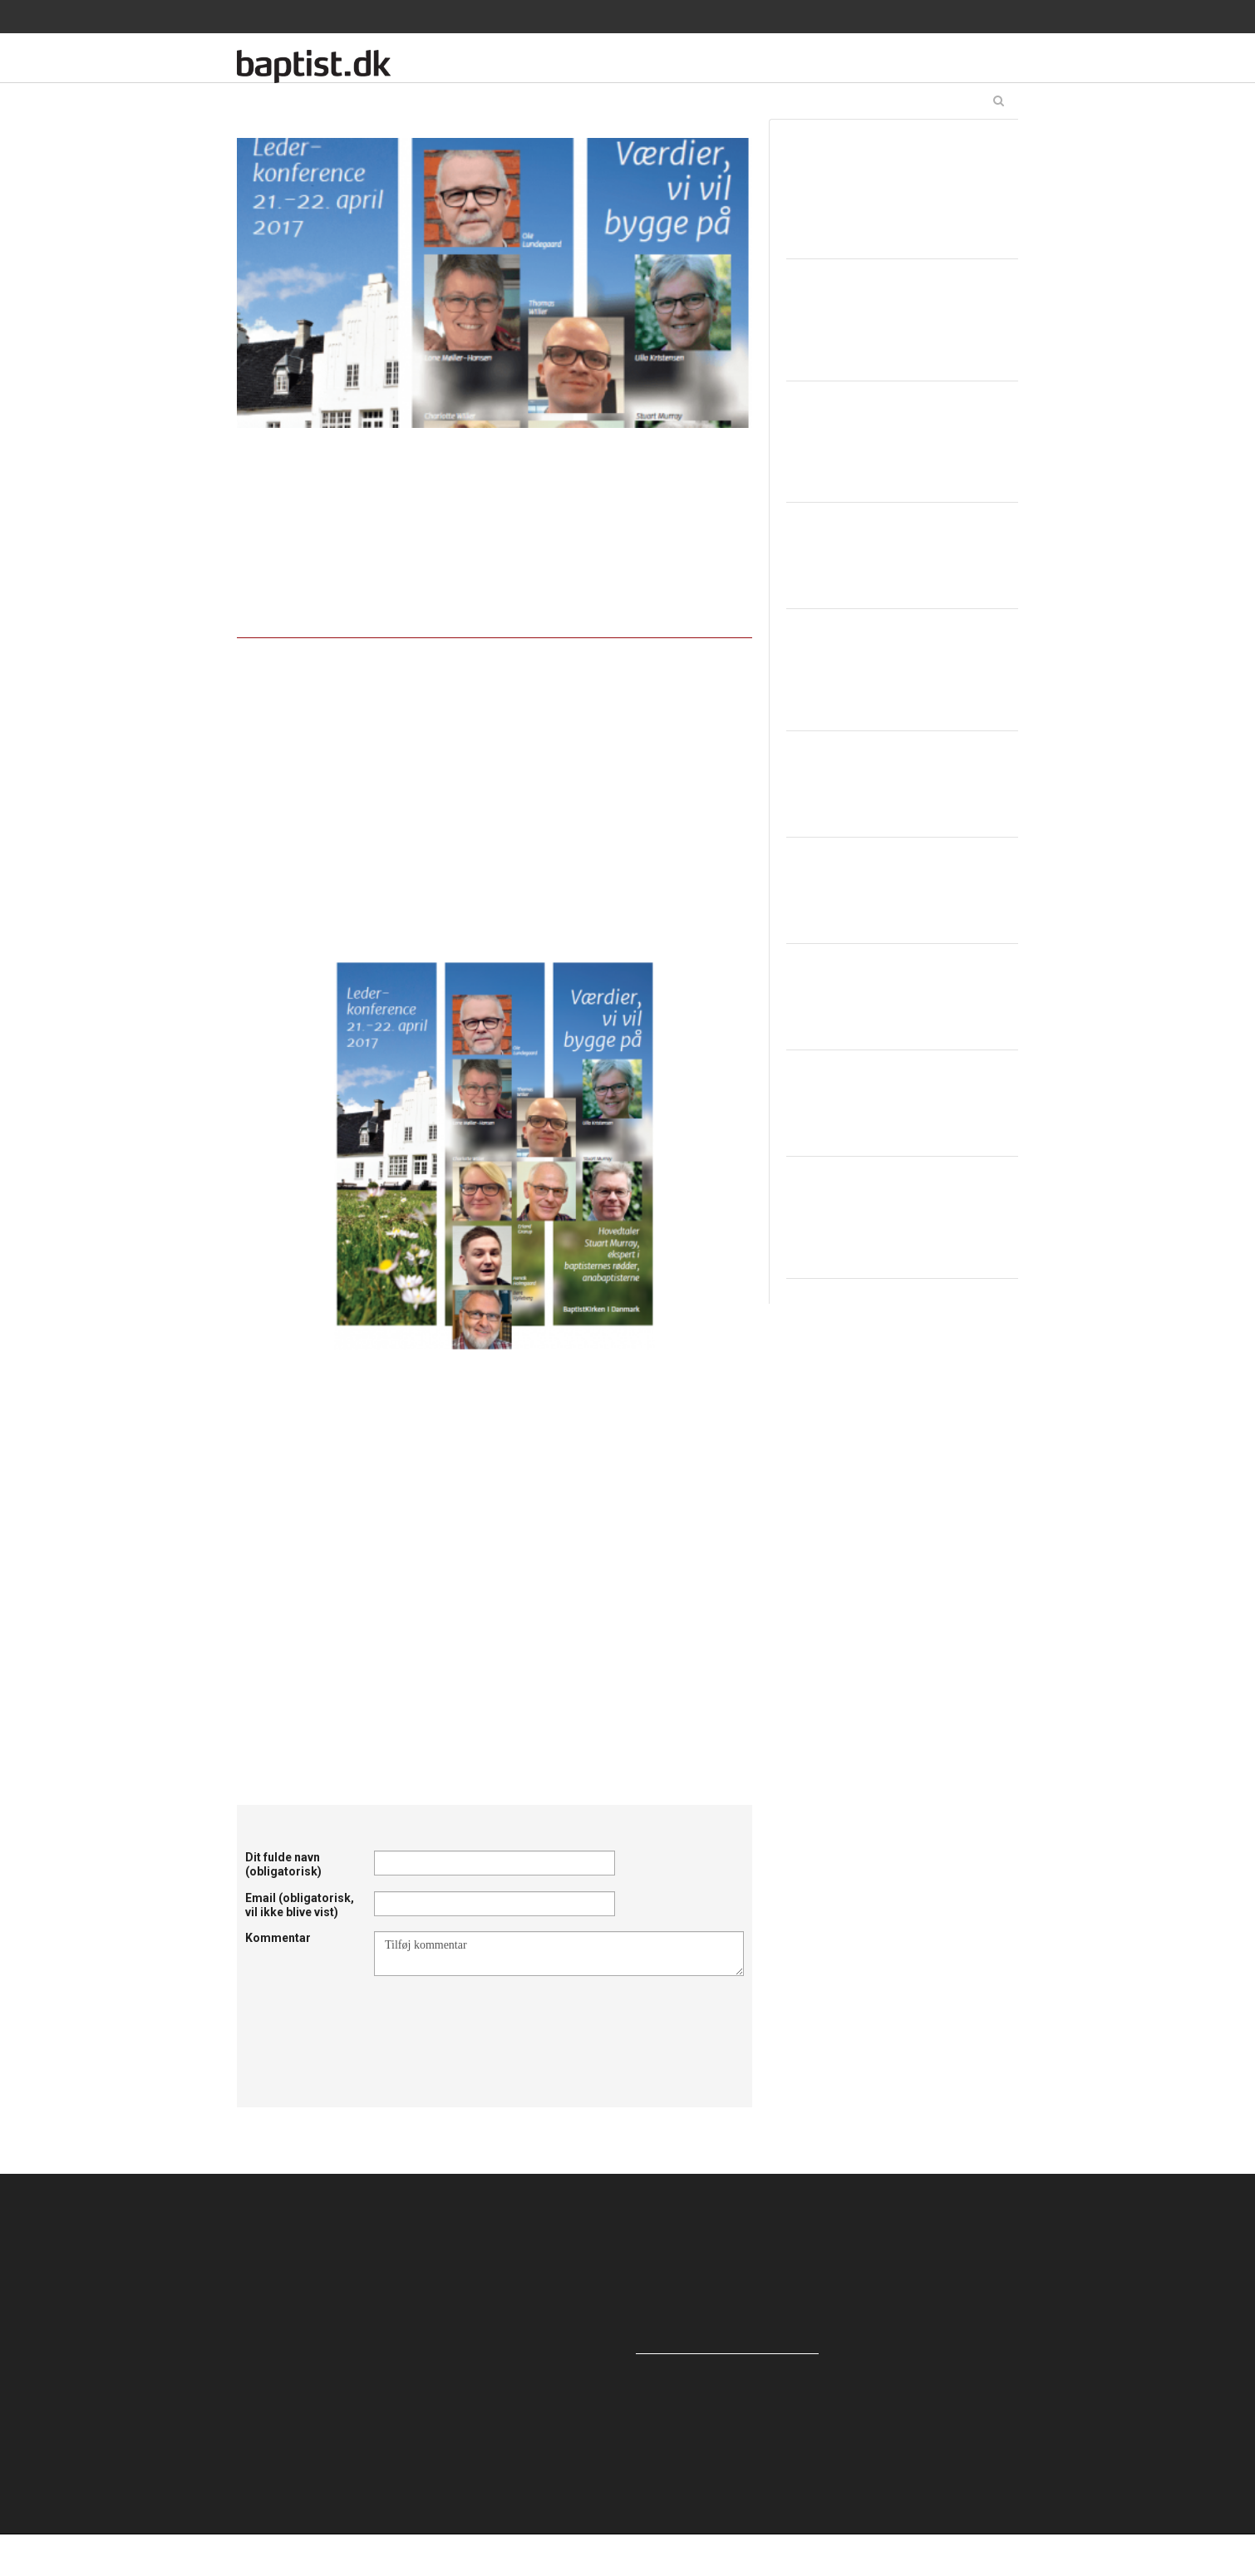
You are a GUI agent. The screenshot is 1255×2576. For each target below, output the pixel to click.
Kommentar (278, 1937)
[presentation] (500, 2016)
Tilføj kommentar (559, 1953)
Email (299, 1905)
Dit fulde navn (283, 1864)
